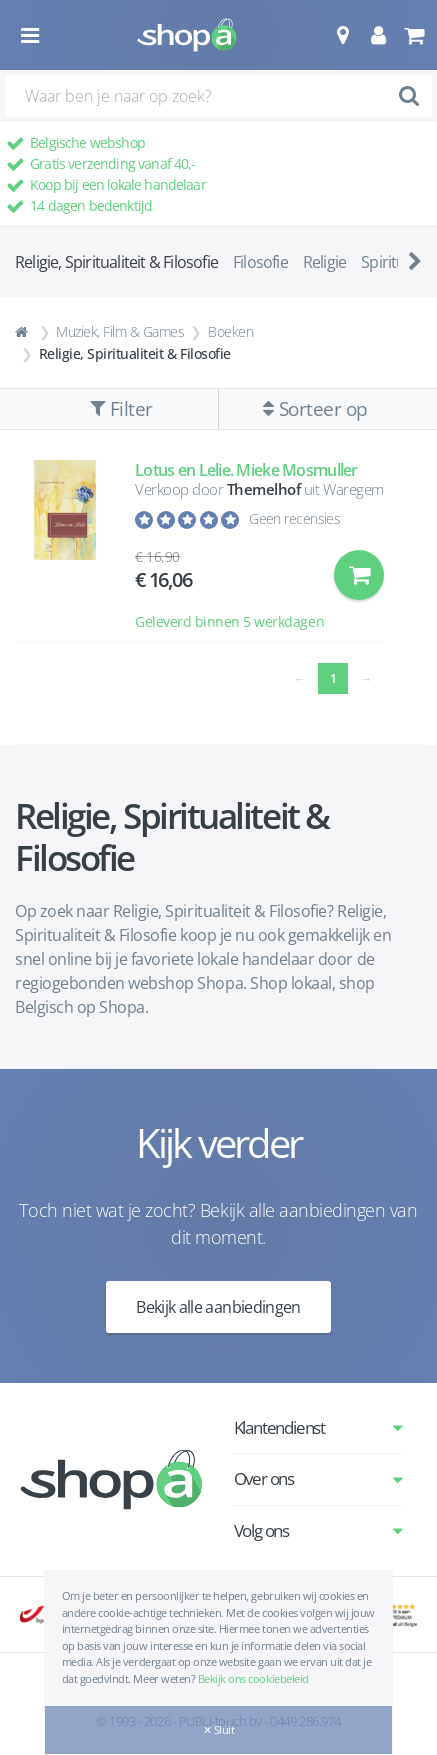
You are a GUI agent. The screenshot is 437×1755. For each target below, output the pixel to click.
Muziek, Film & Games (120, 331)
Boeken (230, 331)
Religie (324, 262)
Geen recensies (294, 518)
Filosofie (260, 262)
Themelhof (264, 489)
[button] (342, 35)
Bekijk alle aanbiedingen (218, 1307)
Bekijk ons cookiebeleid (253, 1678)
